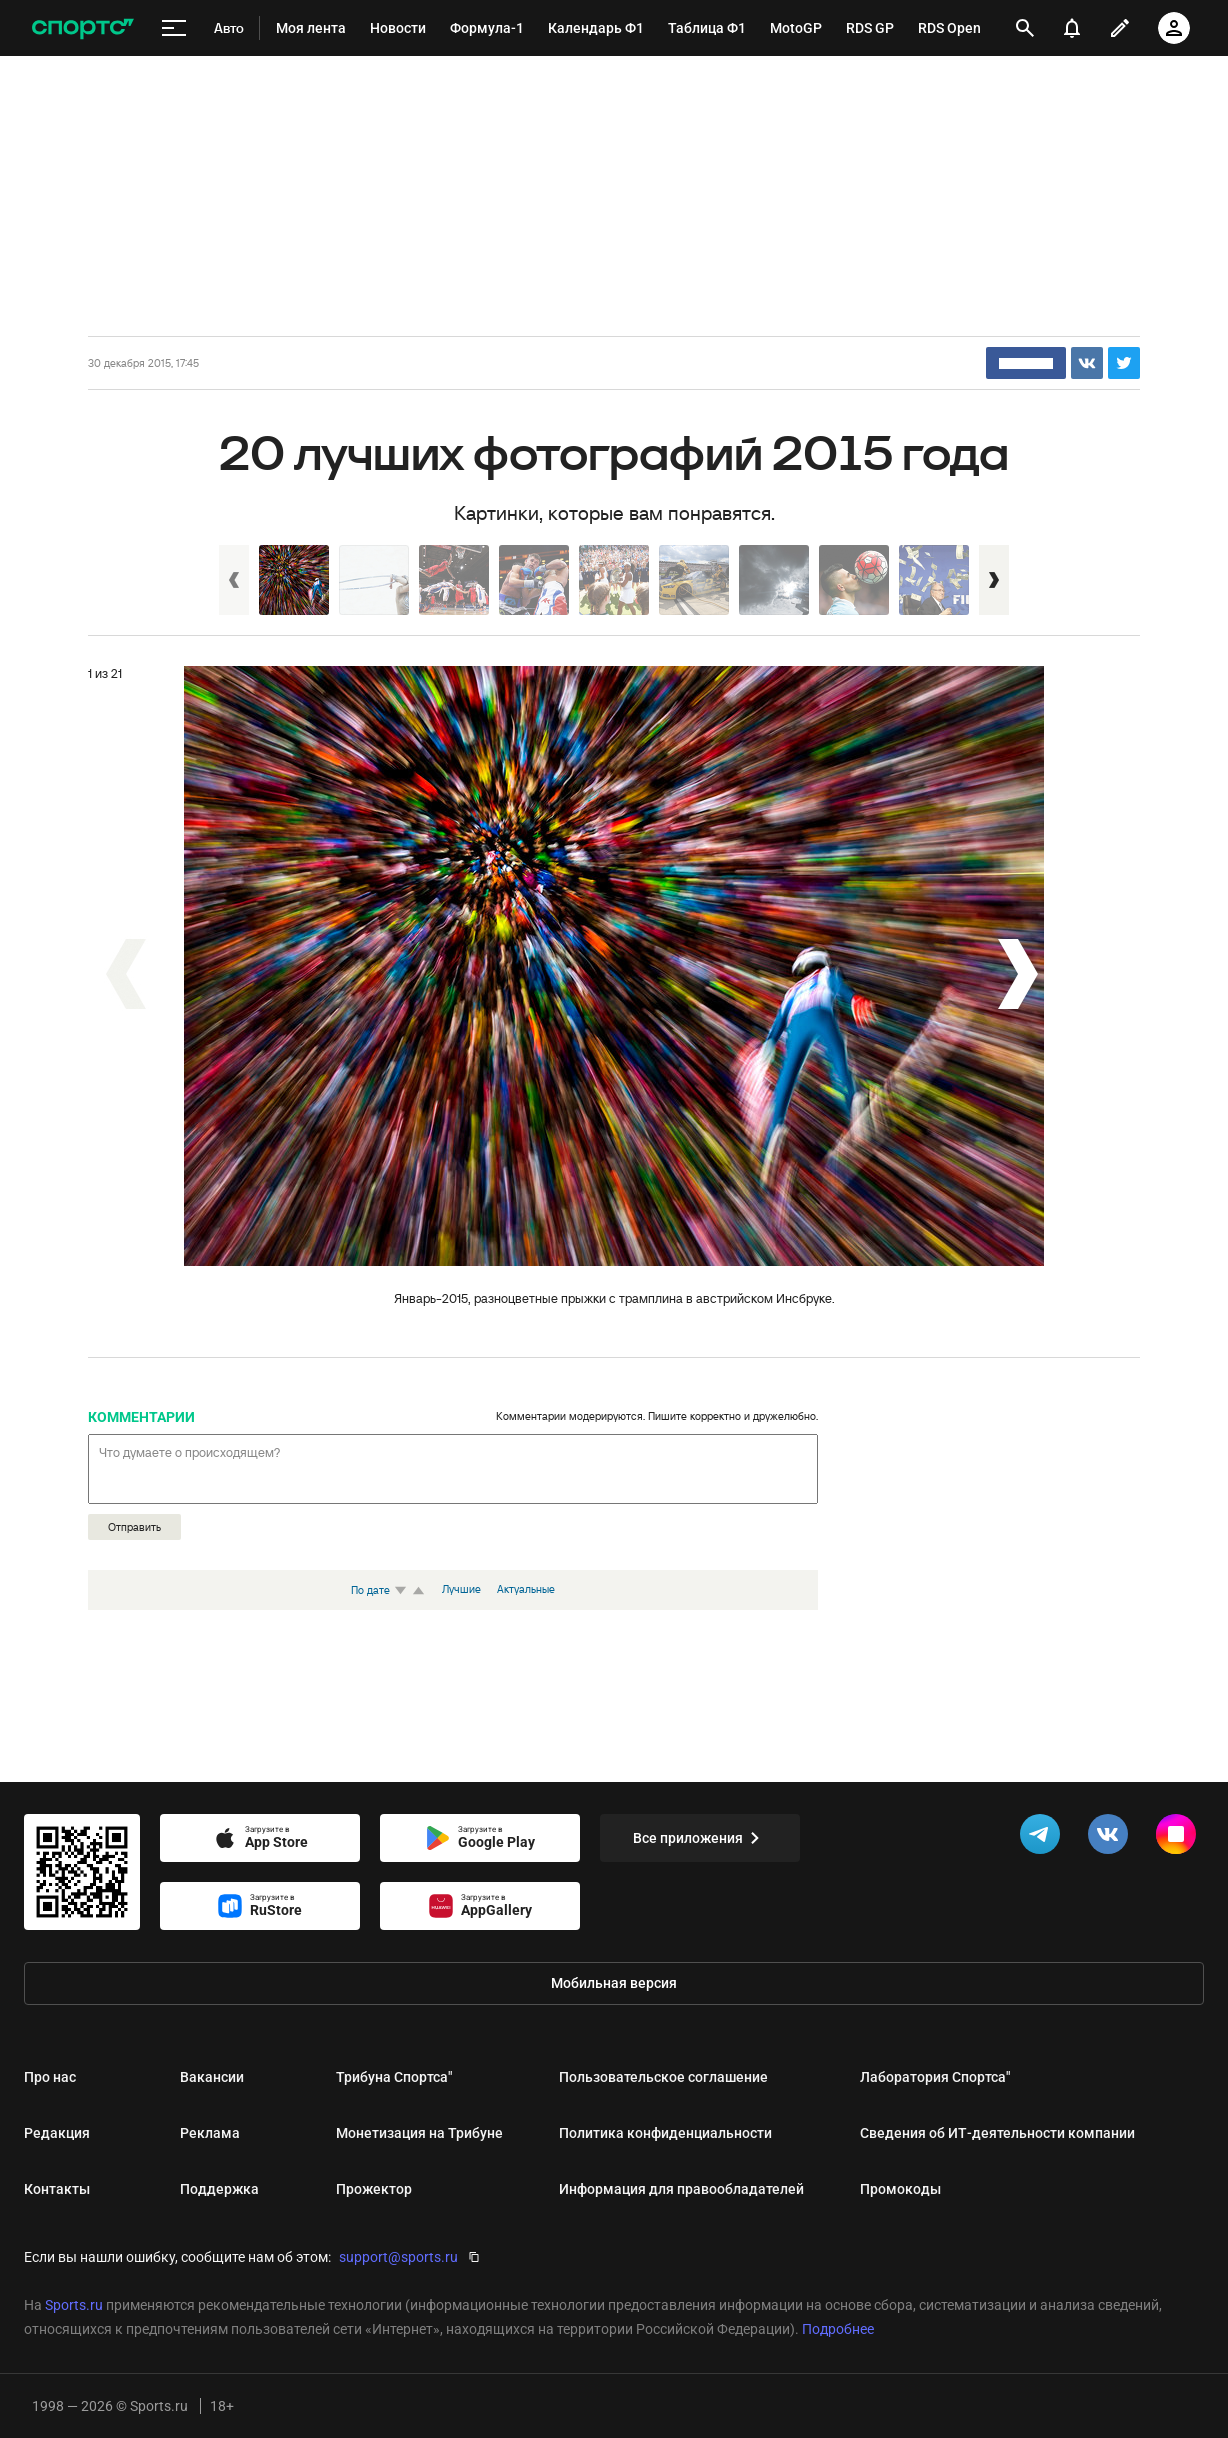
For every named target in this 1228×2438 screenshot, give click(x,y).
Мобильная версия (614, 1983)
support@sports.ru (398, 2257)
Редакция (57, 2133)
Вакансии (212, 2077)
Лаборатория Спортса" (935, 2077)
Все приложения (700, 1838)
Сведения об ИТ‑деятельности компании (997, 2133)
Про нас (50, 2077)
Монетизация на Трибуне (419, 2133)
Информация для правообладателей (681, 2189)
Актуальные (526, 1589)
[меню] (174, 28)
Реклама (210, 2133)
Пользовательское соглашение (663, 2077)
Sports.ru (74, 2305)
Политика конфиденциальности (665, 2133)
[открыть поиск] (1025, 28)
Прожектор (374, 2189)
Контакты (57, 2189)
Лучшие (461, 1589)
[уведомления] (1072, 28)
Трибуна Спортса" (394, 2077)
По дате (381, 1590)
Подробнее (838, 2329)
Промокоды (900, 2189)
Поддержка (219, 2189)
